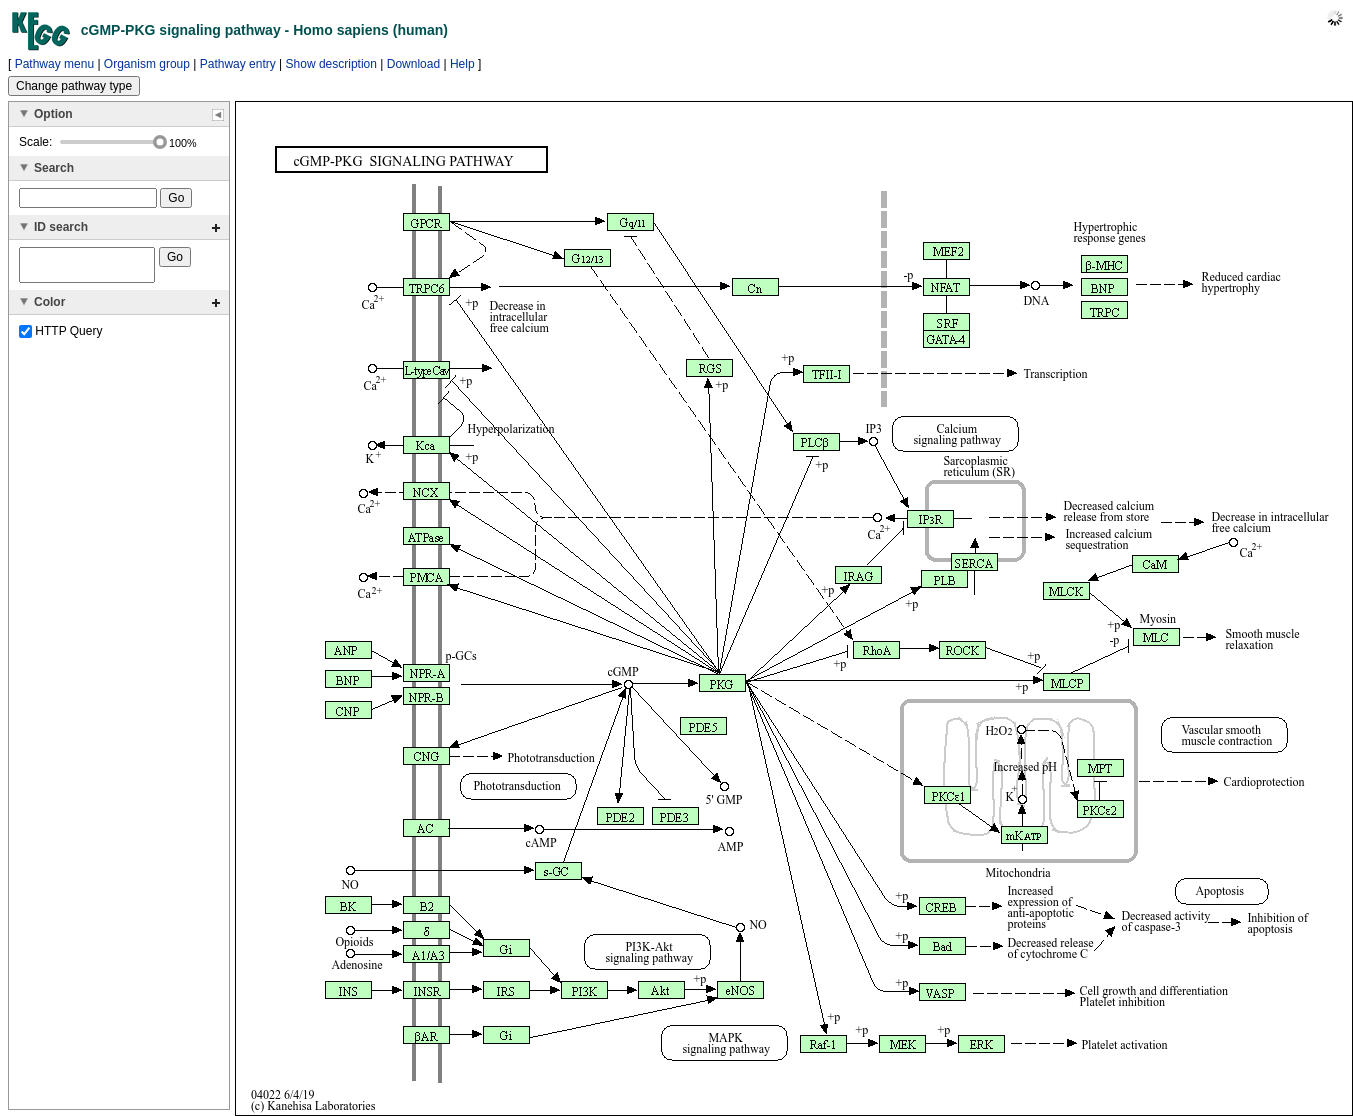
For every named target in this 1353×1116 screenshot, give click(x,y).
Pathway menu (54, 64)
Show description (331, 64)
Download (413, 64)
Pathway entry (238, 64)
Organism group (147, 64)
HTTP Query (60, 337)
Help (462, 64)
